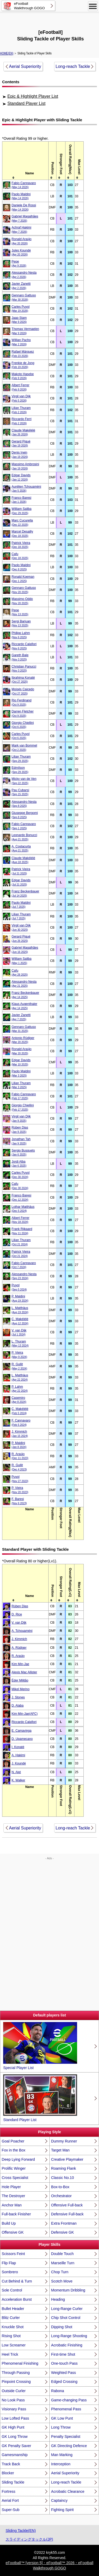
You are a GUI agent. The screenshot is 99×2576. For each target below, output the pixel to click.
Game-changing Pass (69, 2400)
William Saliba (21, 511)
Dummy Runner (64, 2141)
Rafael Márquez (23, 353)
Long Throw (61, 2427)
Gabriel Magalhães (25, 218)
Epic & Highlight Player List (32, 96)
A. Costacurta (21, 848)
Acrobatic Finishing (66, 2345)
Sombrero (10, 2272)
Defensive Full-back (67, 2214)
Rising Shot (11, 2336)
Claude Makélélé (23, 432)
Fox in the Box (14, 2150)
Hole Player (11, 2187)
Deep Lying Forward (18, 2159)
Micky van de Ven (24, 781)
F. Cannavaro (21, 1422)
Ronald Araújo (21, 241)
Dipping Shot (61, 2327)
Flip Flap (9, 2263)
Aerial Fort (10, 2500)
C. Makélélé (20, 1321)
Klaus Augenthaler (24, 1006)
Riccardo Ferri (21, 421)
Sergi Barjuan (21, 623)
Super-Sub (11, 2510)
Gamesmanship (15, 2455)
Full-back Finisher (16, 2214)
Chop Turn (59, 2272)
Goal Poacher (13, 2141)
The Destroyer (13, 2196)
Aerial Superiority (25, 66)
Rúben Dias (20, 1129)
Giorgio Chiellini (23, 725)
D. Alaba (17, 1705)
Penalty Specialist (66, 2436)
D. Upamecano (22, 1739)
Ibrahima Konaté (23, 679)
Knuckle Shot (13, 2327)
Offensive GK (13, 2232)
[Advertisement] (49, 19)
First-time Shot (63, 2354)
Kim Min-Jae (20, 1664)
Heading (58, 2299)
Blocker (8, 2473)
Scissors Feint (13, 2254)
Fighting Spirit (62, 2510)
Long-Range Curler (67, 2309)
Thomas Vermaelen (25, 331)
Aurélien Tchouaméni (26, 488)
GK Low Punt (62, 2418)
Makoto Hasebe (23, 376)
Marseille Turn (62, 2263)
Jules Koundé (21, 252)
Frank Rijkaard (22, 1231)
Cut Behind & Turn (17, 2281)
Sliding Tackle (13, 2482)
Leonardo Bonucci (24, 837)
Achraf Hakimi (21, 229)
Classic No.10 (62, 2178)
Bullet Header (13, 2309)
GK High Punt (13, 2427)
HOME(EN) (6, 53)
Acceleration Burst (17, 2299)
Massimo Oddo (22, 601)
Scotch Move (62, 2281)
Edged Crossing (64, 2381)
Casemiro (19, 1400)
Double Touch (62, 2254)
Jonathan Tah (21, 1141)
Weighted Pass (63, 2372)
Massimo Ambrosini (25, 466)
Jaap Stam (19, 320)
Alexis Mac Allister (24, 1672)
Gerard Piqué (21, 443)
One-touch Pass (64, 2363)
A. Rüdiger (19, 1648)
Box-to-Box (60, 2187)
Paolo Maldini (21, 196)
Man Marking (62, 2455)
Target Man (60, 2150)
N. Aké (16, 1772)
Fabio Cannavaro (24, 185)
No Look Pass (13, 2400)
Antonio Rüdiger (23, 1040)
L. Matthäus (20, 1310)
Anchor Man (12, 2205)
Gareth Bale (20, 657)
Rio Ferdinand (21, 702)
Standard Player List (26, 103)
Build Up (9, 2223)
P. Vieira (19, 1354)
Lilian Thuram (21, 410)
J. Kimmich (20, 1433)
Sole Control (12, 2290)
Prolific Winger (14, 2168)
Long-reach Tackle (73, 66)
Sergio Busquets (23, 1152)
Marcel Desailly (22, 533)
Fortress (8, 2491)
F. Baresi (19, 1501)
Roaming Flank (63, 2168)
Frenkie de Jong (23, 365)
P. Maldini (20, 1298)
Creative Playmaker (67, 2159)
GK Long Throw (15, 2436)
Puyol (19, 1287)
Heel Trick (10, 2354)
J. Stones (18, 1697)
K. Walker (18, 1780)
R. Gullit (19, 1366)
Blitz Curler (11, 2318)
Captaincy (59, 2500)
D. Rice (17, 1614)
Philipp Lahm (21, 635)
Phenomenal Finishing (20, 2363)
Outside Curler (14, 2391)
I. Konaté (18, 1747)
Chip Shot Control (66, 2318)
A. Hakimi (18, 1755)
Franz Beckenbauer (25, 893)
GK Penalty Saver (16, 2446)
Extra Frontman (64, 2223)
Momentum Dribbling (68, 2290)
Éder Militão (20, 1680)
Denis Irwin (20, 454)
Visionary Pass (14, 2409)
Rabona (57, 2391)
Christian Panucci (24, 668)
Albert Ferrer (20, 387)
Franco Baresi (21, 500)
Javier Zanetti (21, 286)
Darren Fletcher (23, 713)
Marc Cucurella (22, 522)
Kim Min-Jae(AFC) (25, 1714)
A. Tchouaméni (22, 1631)
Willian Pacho (21, 342)
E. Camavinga (21, 1730)
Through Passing (16, 2372)
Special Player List (40, 2046)
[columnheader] (30, 160)
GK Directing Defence (69, 2446)
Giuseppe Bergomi (25, 815)
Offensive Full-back (67, 2205)
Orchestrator (61, 2196)
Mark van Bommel (24, 747)
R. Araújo (20, 1456)
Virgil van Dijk (21, 398)
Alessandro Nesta (24, 274)
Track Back (11, 2464)
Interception (60, 2464)
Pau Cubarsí (20, 792)
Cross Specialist (15, 2178)
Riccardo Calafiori (24, 646)
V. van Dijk (19, 1332)
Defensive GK (62, 2232)
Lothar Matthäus (23, 1209)
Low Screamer (14, 2345)
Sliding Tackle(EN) (21, 2530)
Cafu (20, 556)
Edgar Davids (21, 477)
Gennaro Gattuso (24, 297)
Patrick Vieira (21, 545)
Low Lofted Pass (15, 2418)
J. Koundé (19, 1763)
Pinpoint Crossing (16, 2381)
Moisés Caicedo (23, 691)
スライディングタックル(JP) (29, 2539)
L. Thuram (20, 1343)
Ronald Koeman (23, 579)
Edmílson (20, 770)
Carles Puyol (21, 309)
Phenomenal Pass (66, 2409)
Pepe (19, 263)
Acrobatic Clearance (67, 2491)
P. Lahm (20, 1388)
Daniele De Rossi (24, 207)
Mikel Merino (21, 1689)
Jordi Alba (19, 1163)
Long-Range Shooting (69, 2336)
